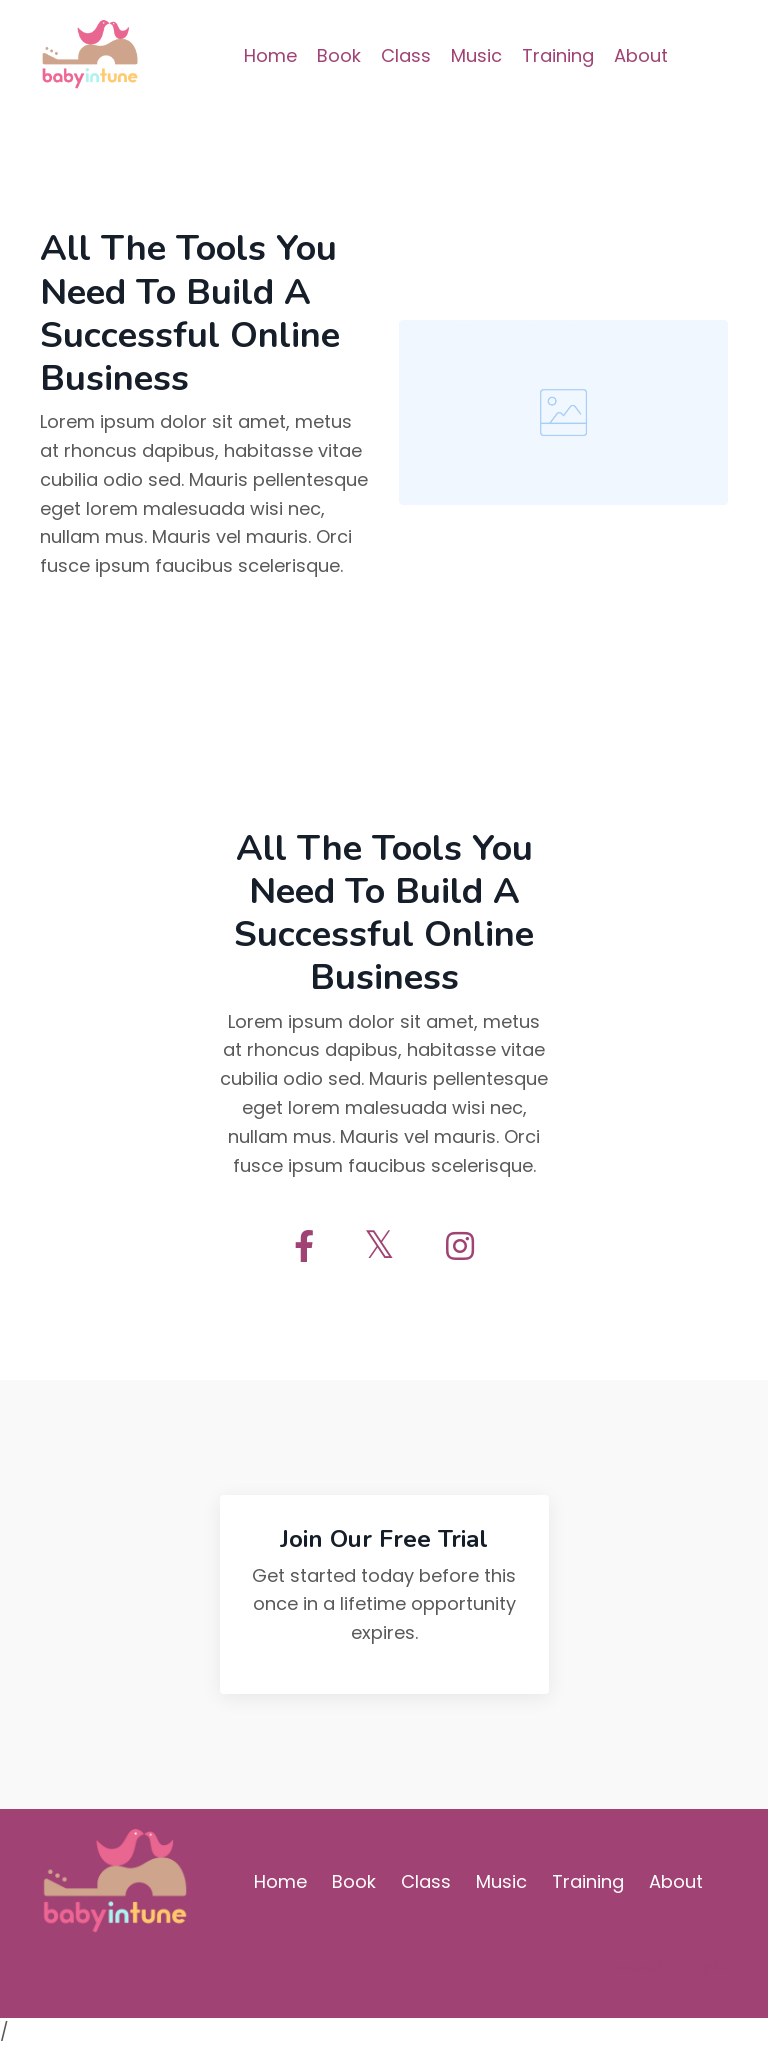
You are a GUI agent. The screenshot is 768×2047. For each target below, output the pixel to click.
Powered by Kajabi (665, 1967)
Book (339, 55)
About (641, 55)
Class (406, 55)
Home (270, 55)
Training (558, 55)
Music (476, 55)
